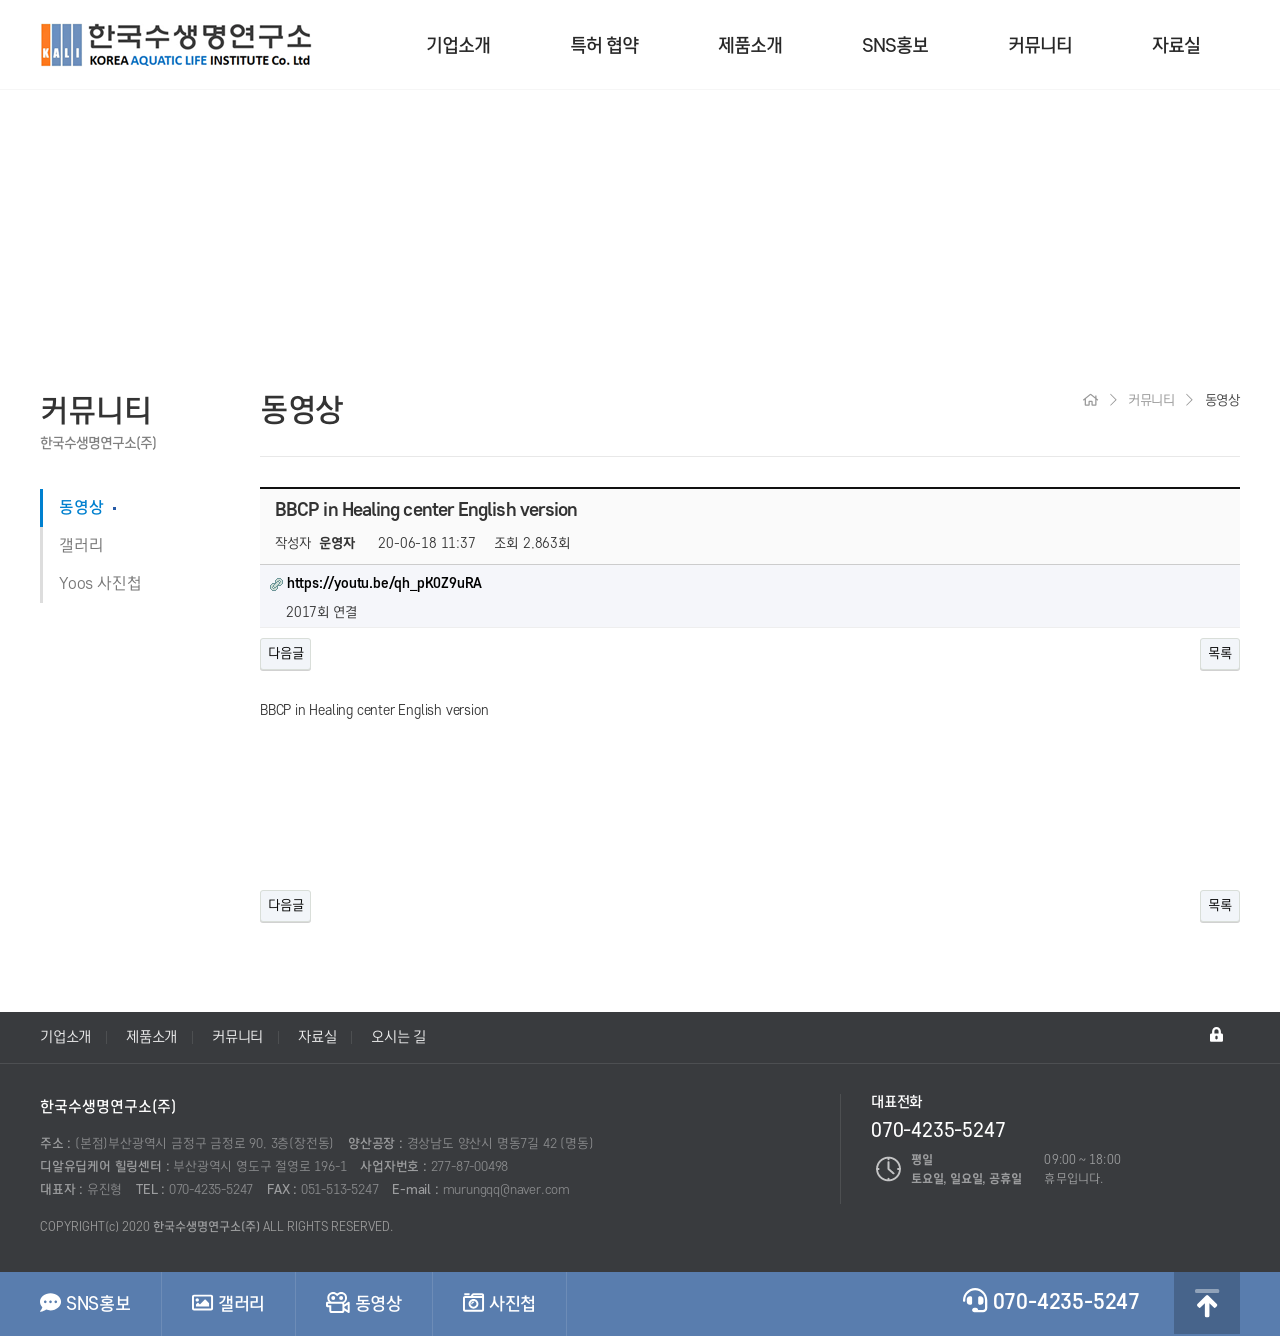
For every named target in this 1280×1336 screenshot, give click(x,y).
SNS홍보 (895, 45)
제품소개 (750, 45)
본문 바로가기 (0, 0)
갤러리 (81, 546)
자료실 (1176, 45)
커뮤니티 (1040, 45)
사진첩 (499, 1303)
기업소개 (458, 45)
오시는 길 (398, 1037)
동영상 (81, 508)
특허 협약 (604, 45)
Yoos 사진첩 (100, 584)
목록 (1220, 653)
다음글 (285, 653)
